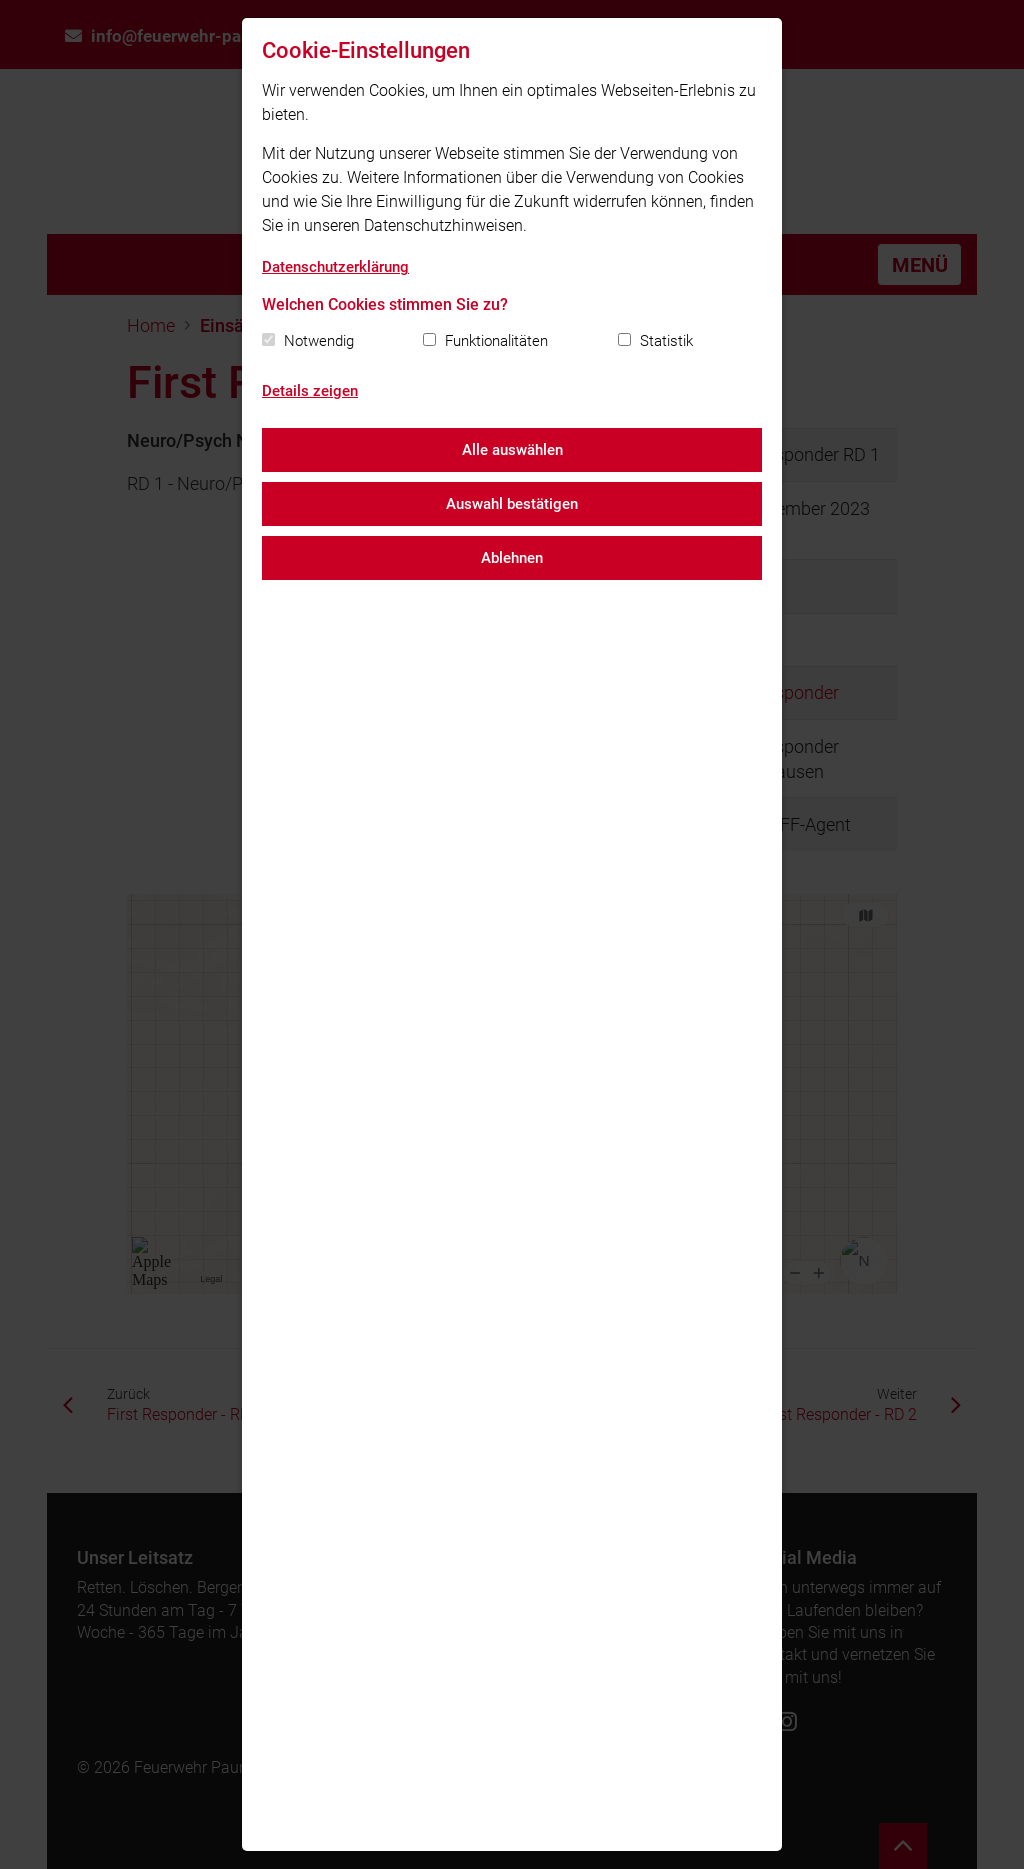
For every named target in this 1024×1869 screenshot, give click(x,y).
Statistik (666, 341)
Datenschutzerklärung (335, 267)
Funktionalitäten (496, 341)
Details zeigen (310, 391)
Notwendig (319, 341)
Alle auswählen (512, 450)
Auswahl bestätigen (512, 504)
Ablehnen (512, 558)
